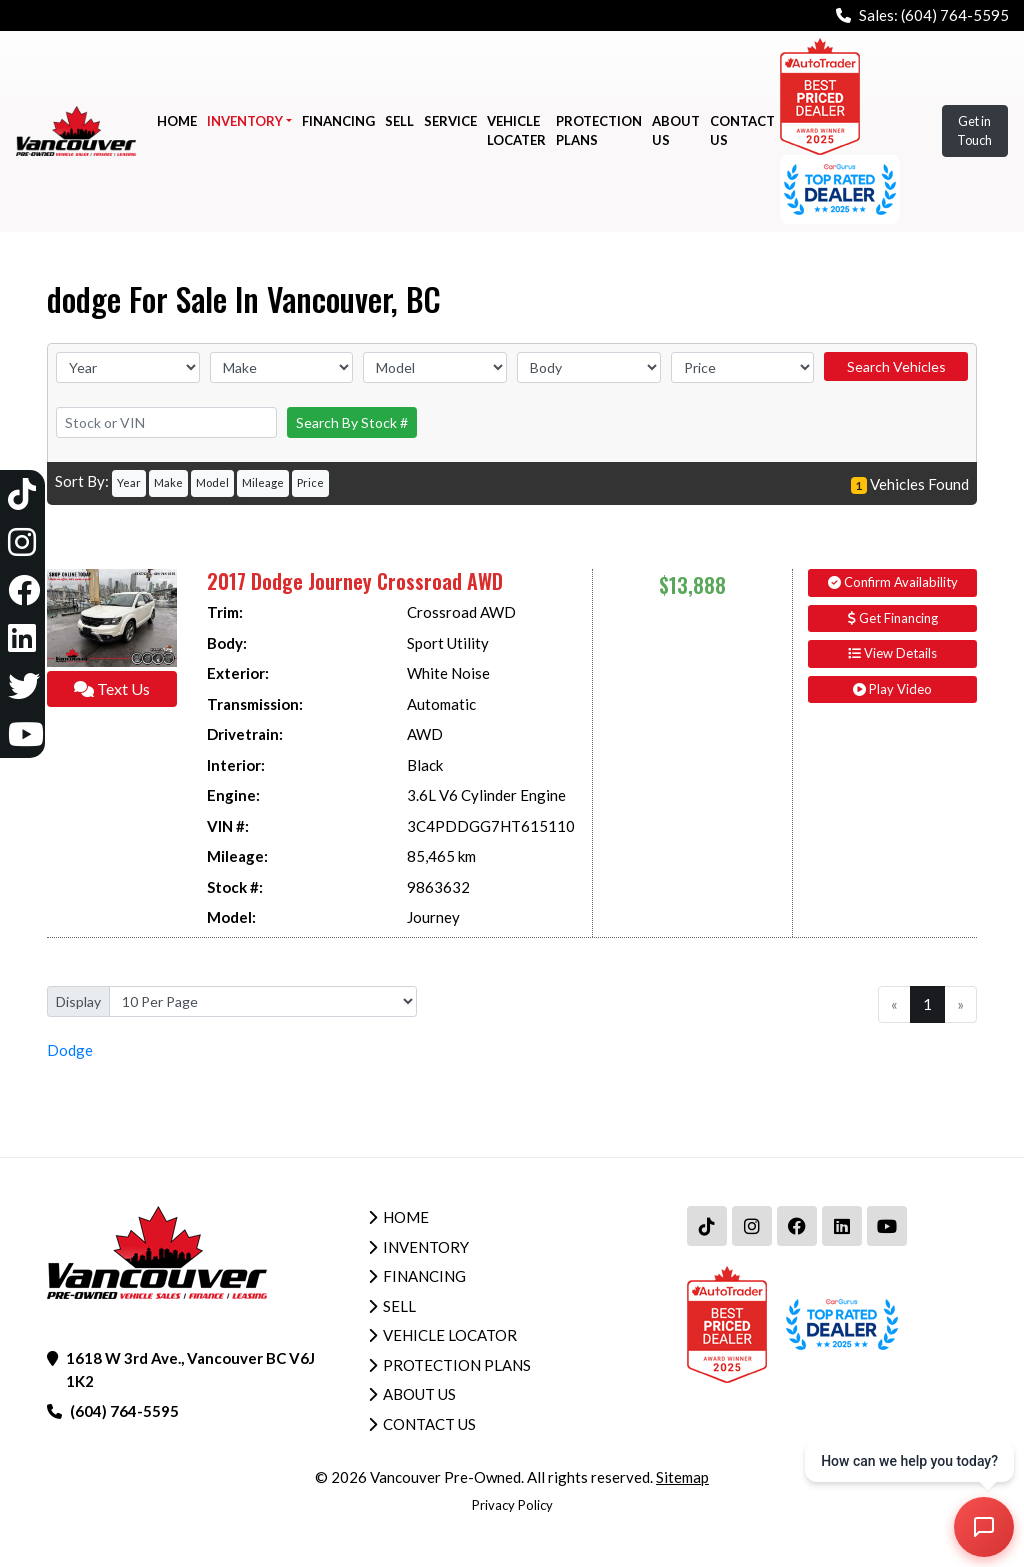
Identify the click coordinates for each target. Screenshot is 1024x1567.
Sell (399, 1306)
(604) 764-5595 (955, 15)
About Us (419, 1394)
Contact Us (429, 1424)
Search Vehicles (896, 366)
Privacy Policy (512, 1505)
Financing (424, 1276)
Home (406, 1217)
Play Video (892, 689)
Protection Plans (457, 1365)
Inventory (426, 1247)
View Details (892, 653)
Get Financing (893, 618)
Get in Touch (974, 130)
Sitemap (682, 1477)
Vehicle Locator (450, 1335)
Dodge (70, 1050)
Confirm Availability (893, 582)
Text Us (112, 688)
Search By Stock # (352, 422)
